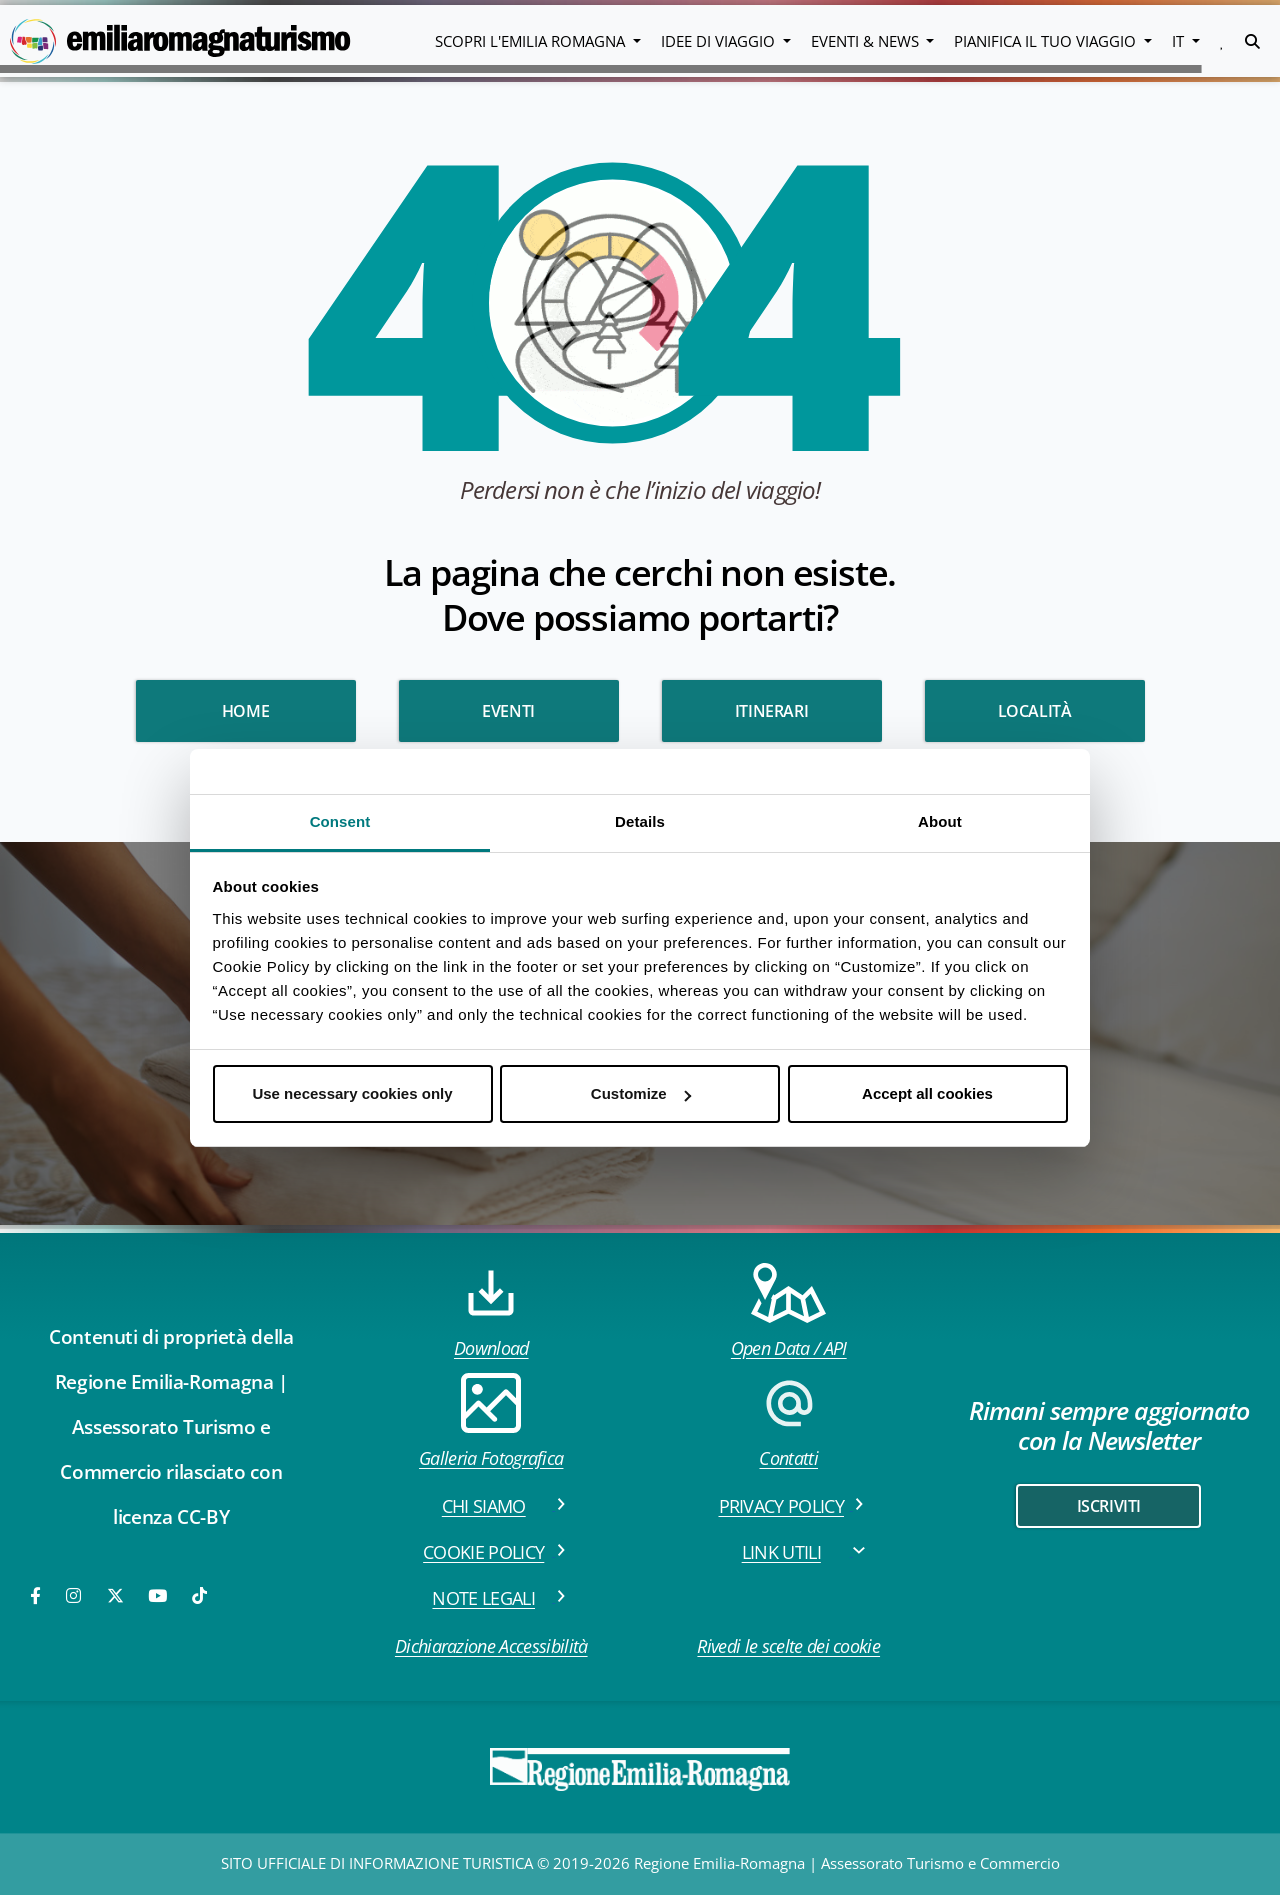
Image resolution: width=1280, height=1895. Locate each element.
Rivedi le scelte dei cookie (788, 1646)
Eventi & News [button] (867, 41)
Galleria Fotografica (491, 1421)
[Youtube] (159, 1595)
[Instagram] (75, 1595)
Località (1035, 711)
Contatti (789, 1421)
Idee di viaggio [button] (720, 41)
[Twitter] (115, 1595)
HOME (245, 711)
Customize (641, 1093)
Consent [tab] (340, 821)
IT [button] (1180, 41)
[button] (1222, 41)
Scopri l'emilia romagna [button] (532, 41)
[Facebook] (37, 1595)
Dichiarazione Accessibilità (491, 1646)
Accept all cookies (927, 1093)
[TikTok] (199, 1595)
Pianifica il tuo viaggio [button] (1047, 41)
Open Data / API (789, 1311)
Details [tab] (640, 821)
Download (491, 1311)
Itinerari (771, 711)
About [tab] (940, 821)
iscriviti (1109, 1506)
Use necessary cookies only (352, 1093)
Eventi (508, 711)
